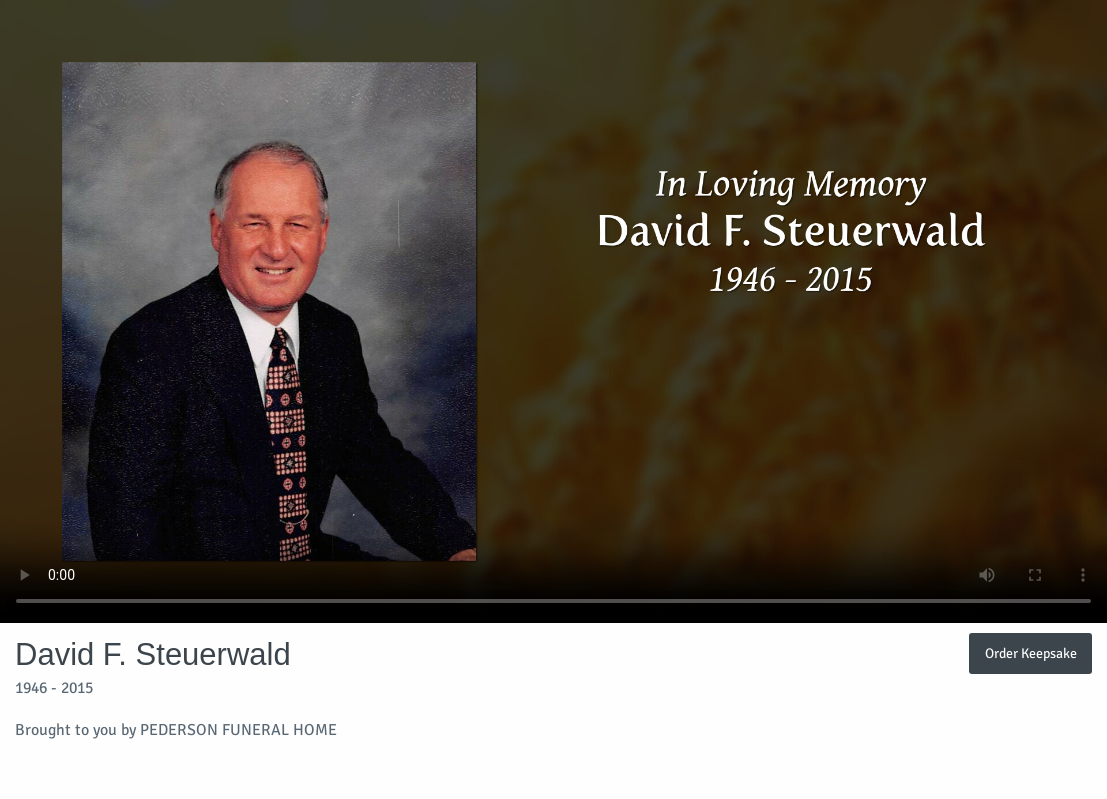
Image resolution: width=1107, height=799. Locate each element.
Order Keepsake (1031, 653)
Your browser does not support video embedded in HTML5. (553, 311)
